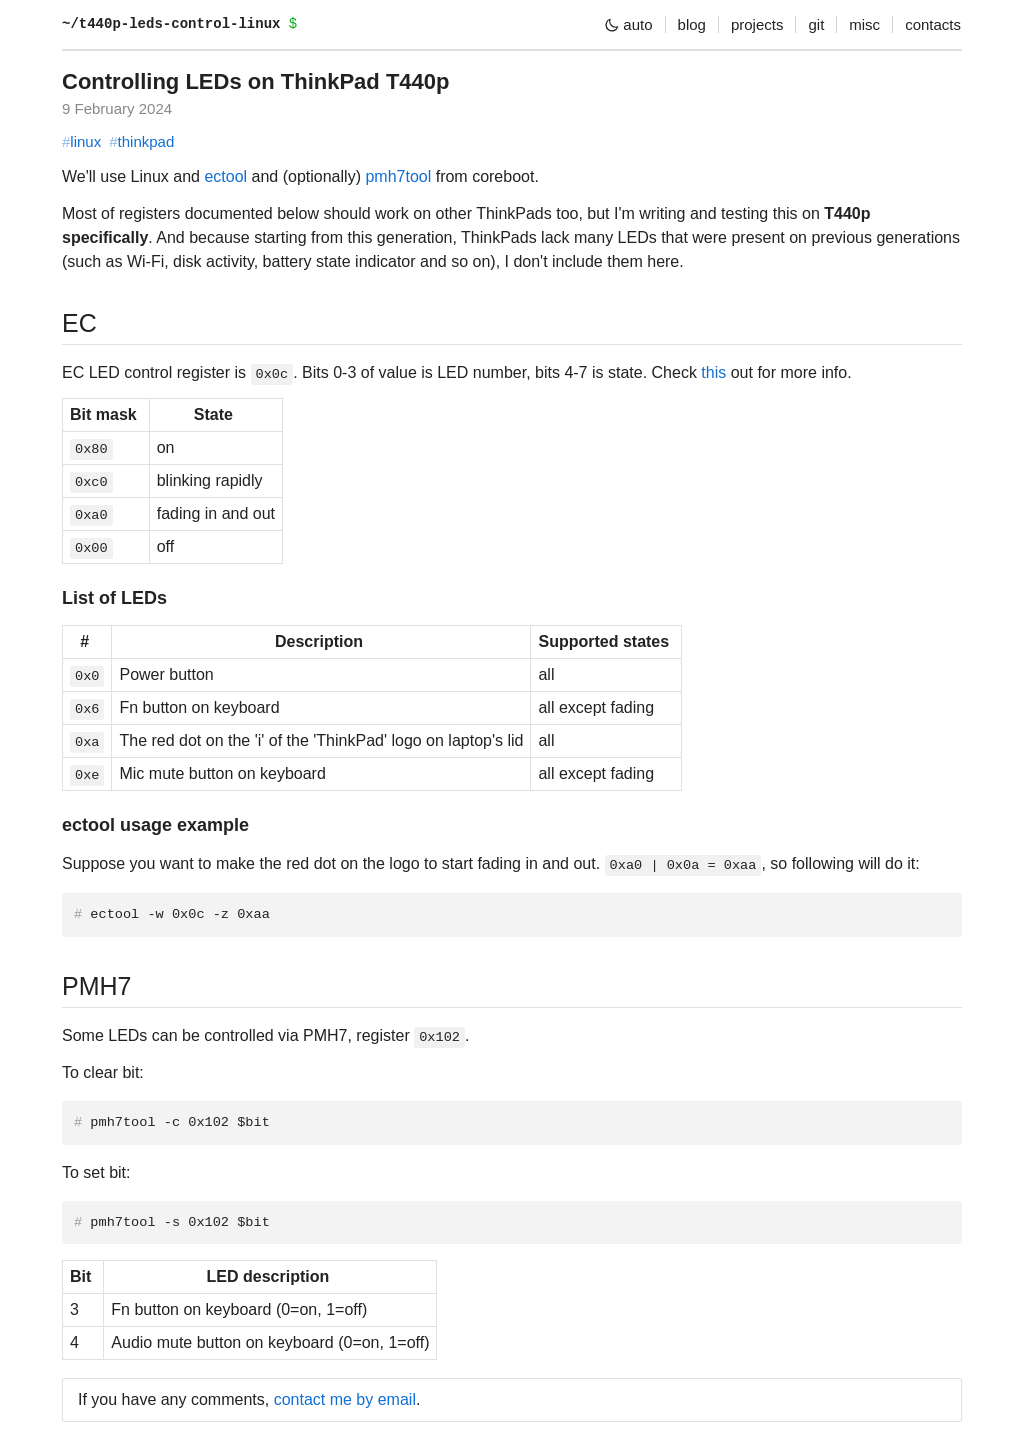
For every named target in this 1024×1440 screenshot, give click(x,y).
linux (81, 141)
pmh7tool (398, 176)
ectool (225, 176)
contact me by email (345, 1399)
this (713, 372)
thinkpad (141, 141)
